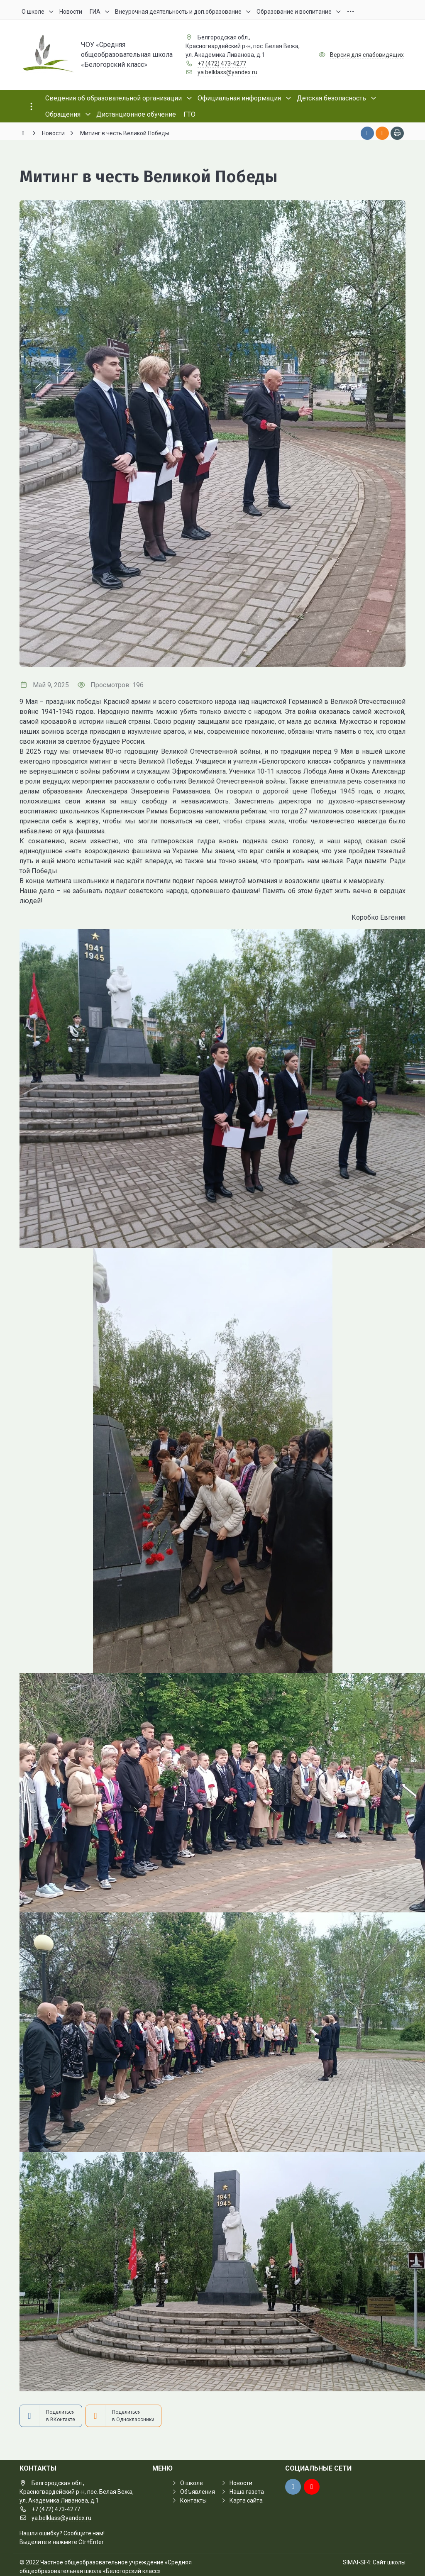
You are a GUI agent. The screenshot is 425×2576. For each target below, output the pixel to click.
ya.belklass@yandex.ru (227, 72)
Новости (241, 2483)
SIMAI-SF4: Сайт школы (374, 2562)
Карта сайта (246, 2500)
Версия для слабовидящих (367, 54)
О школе (191, 2483)
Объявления (197, 2491)
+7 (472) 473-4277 (222, 63)
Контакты (193, 2500)
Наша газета (247, 2491)
